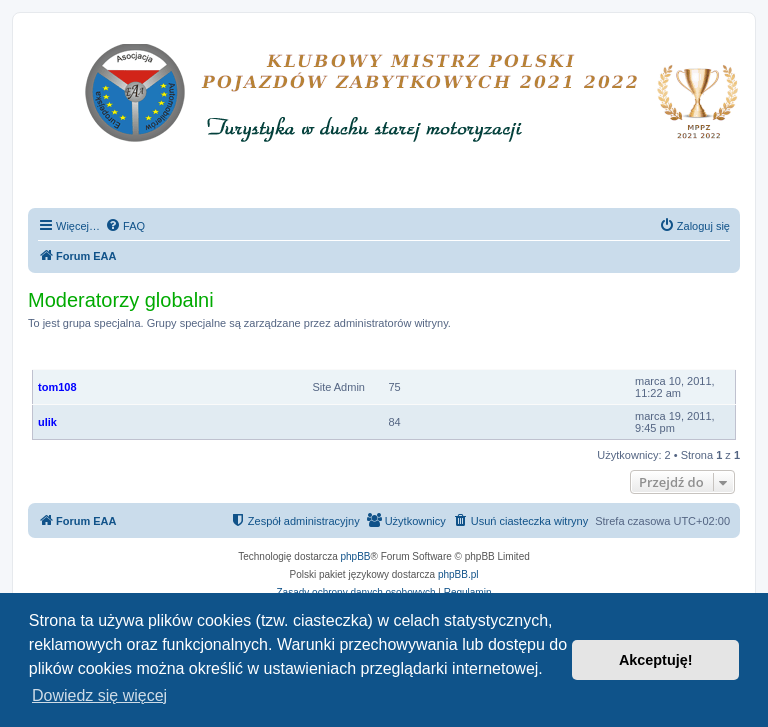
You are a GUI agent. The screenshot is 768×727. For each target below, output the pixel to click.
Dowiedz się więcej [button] (99, 695)
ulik (47, 422)
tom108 (57, 387)
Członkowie (69, 358)
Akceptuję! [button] (656, 660)
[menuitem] (125, 226)
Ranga (352, 358)
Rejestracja (668, 358)
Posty (396, 358)
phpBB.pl (458, 574)
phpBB (356, 556)
